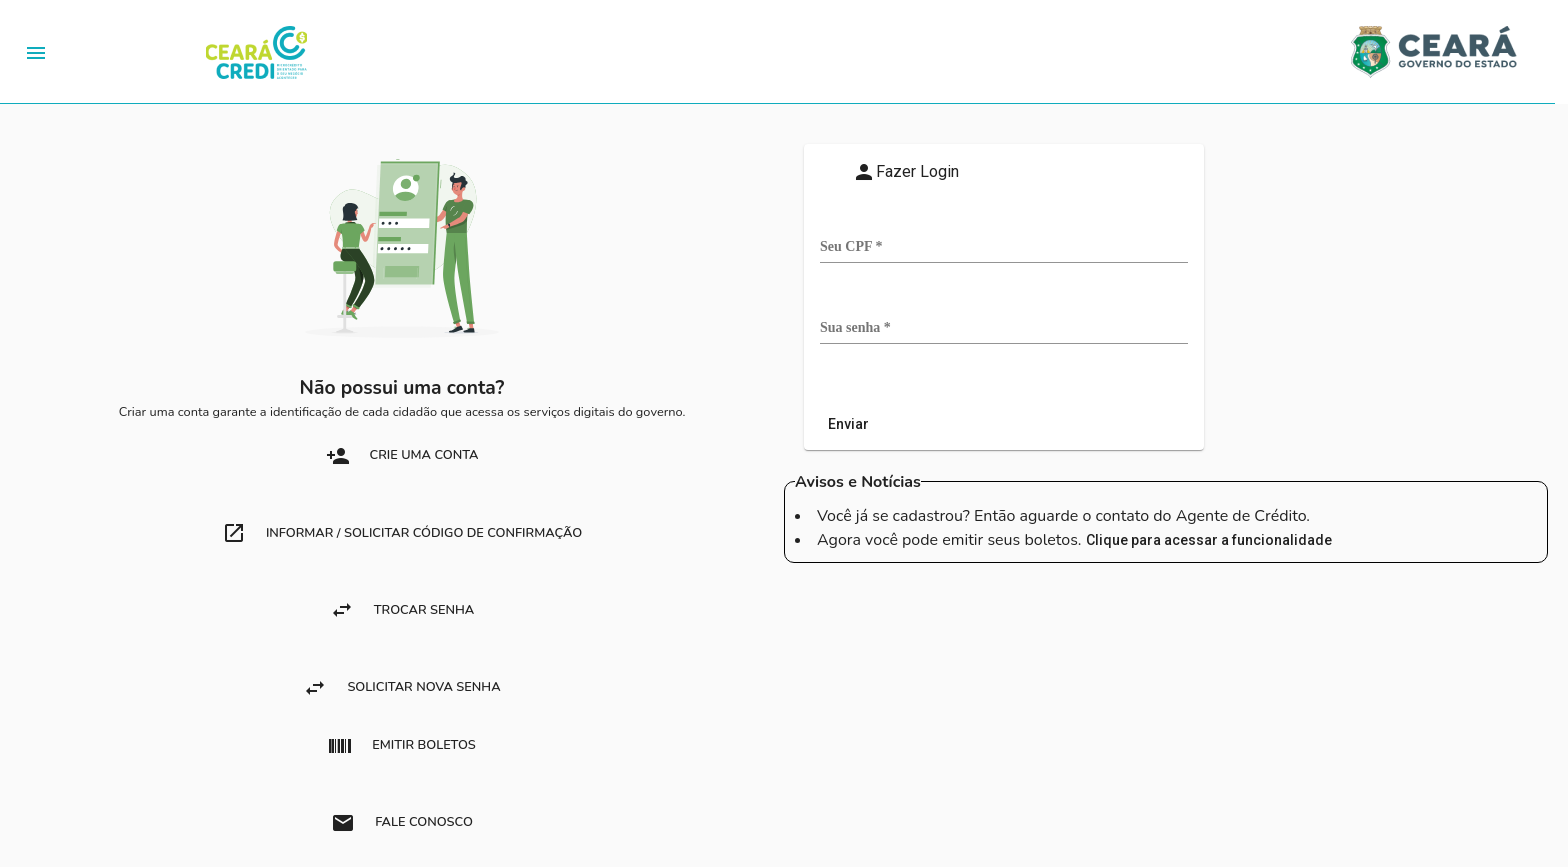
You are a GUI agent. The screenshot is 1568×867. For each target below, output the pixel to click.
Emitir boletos (402, 746)
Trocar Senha (402, 610)
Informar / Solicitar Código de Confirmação (402, 533)
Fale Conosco (402, 823)
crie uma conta (402, 456)
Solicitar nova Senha (401, 688)
